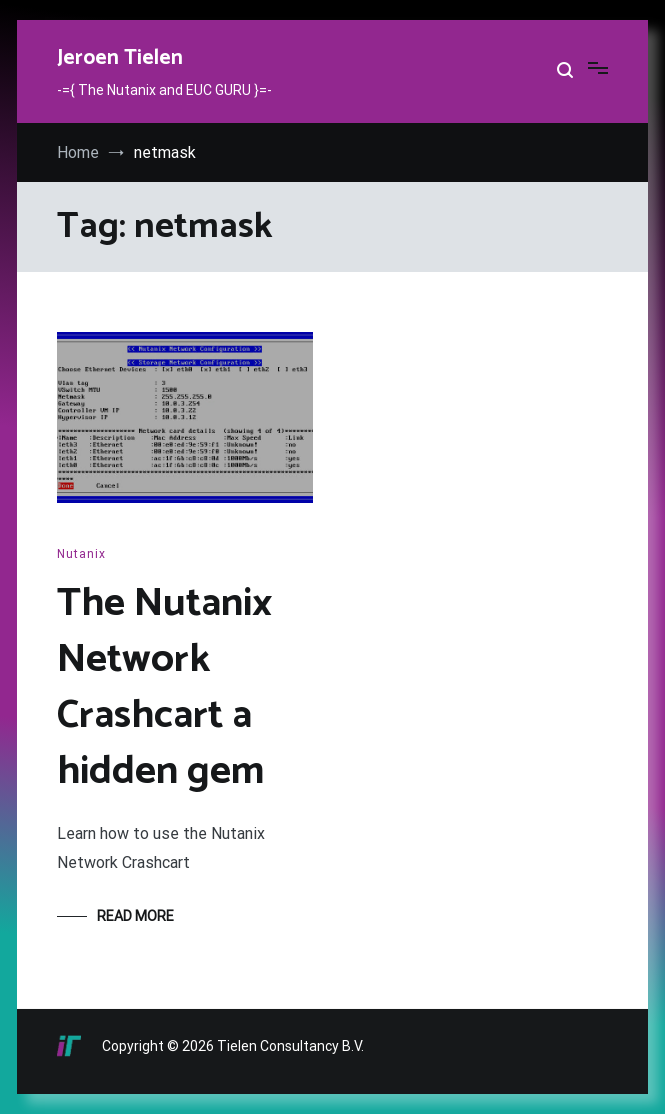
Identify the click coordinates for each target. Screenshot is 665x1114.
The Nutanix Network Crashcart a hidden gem (164, 688)
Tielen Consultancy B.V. (290, 1046)
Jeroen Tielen (120, 58)
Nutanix (81, 554)
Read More (135, 916)
